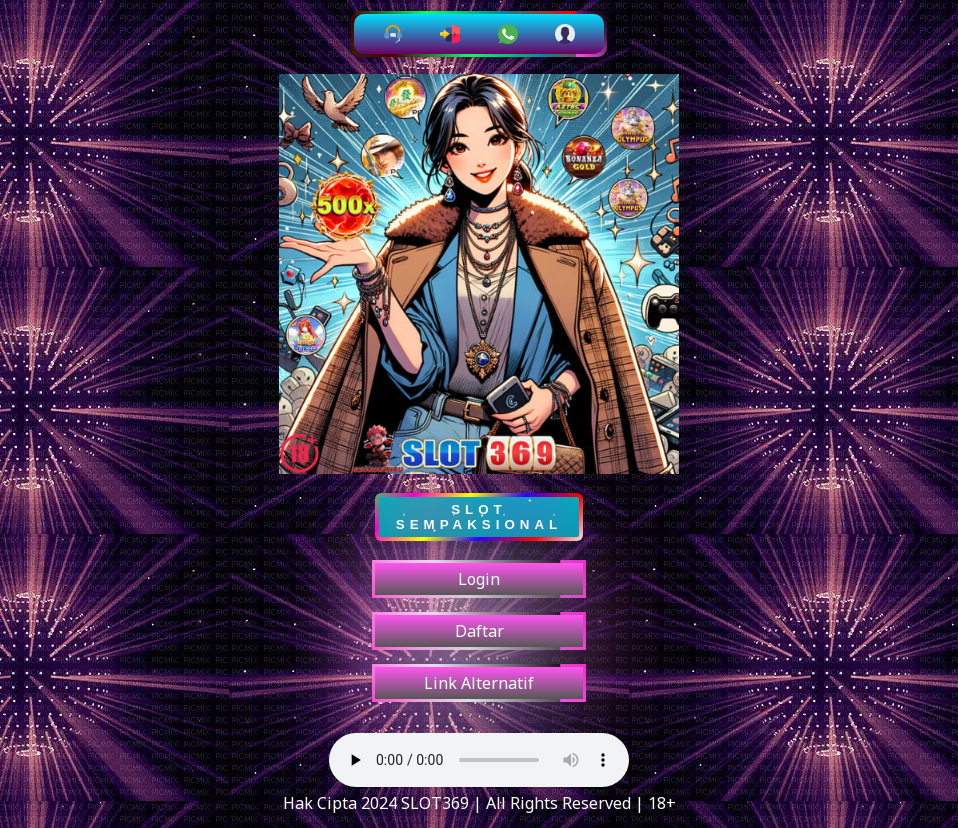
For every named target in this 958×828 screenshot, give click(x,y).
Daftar (479, 631)
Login (479, 579)
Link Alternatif (479, 683)
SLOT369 (433, 803)
